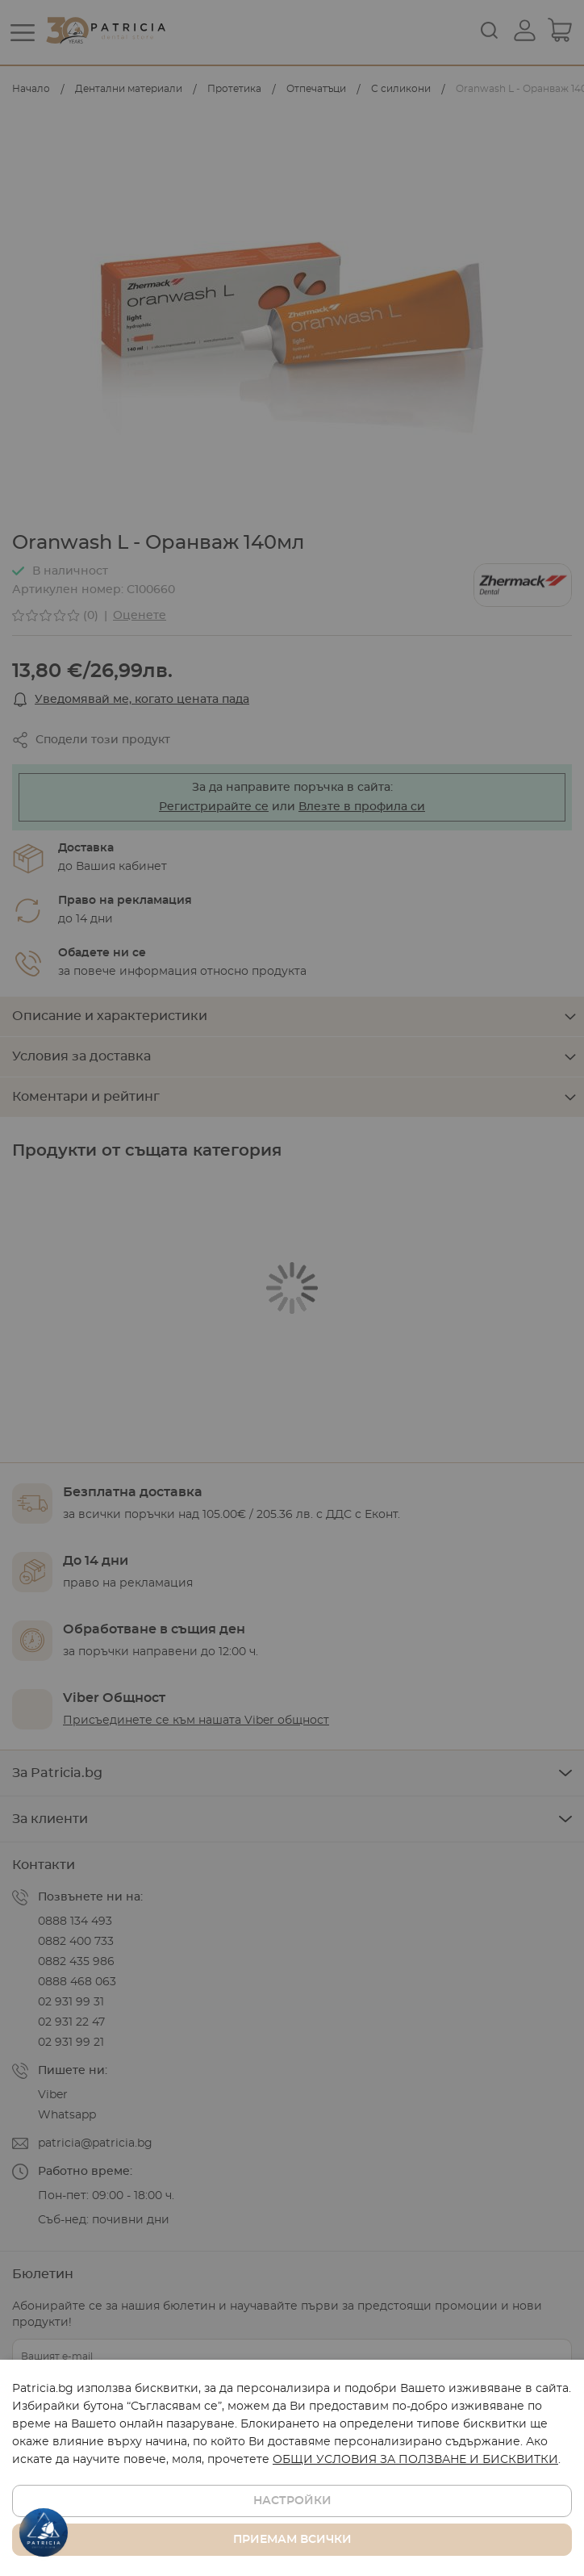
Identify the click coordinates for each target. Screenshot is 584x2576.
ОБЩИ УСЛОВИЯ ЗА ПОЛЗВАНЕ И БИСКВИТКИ (415, 2459)
